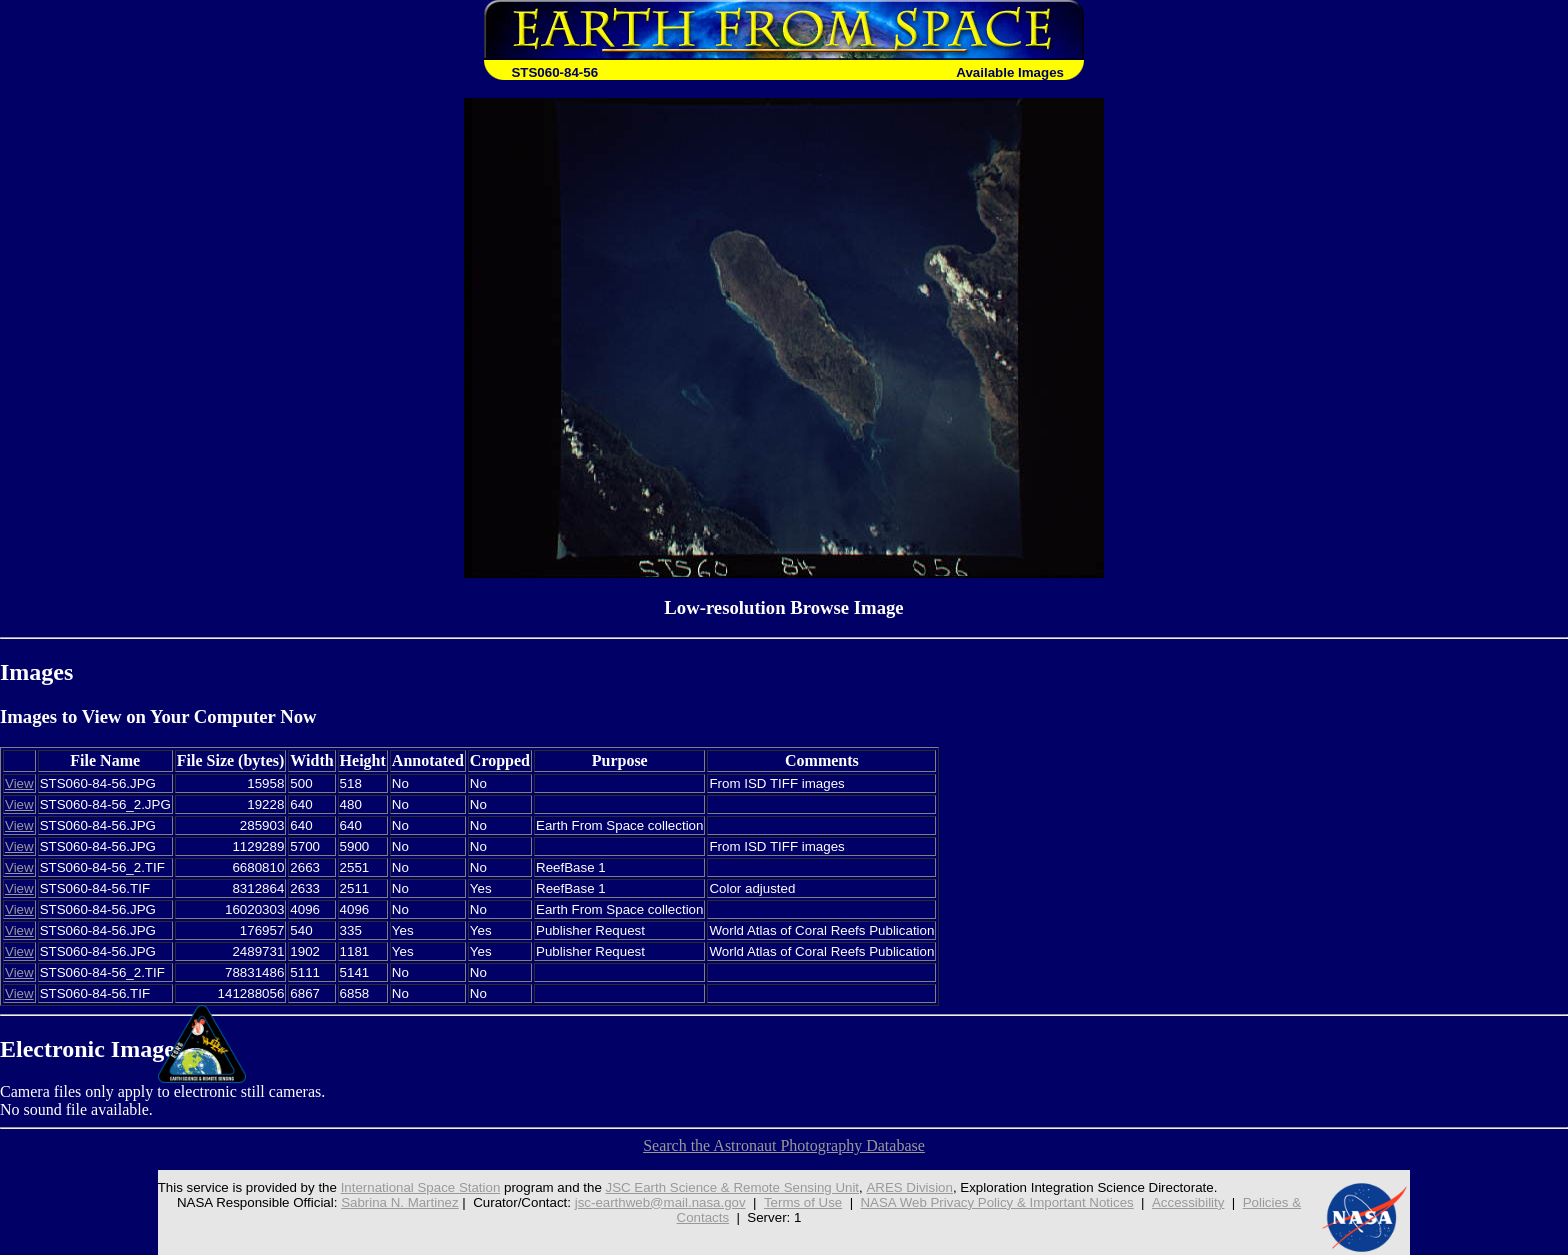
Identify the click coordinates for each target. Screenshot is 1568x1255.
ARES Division (909, 1187)
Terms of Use (803, 1202)
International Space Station (420, 1187)
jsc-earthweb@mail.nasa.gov (660, 1202)
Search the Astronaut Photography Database (784, 1145)
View (19, 783)
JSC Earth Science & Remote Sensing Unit (732, 1187)
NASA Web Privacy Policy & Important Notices (998, 1202)
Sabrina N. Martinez (400, 1202)
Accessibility (1188, 1202)
